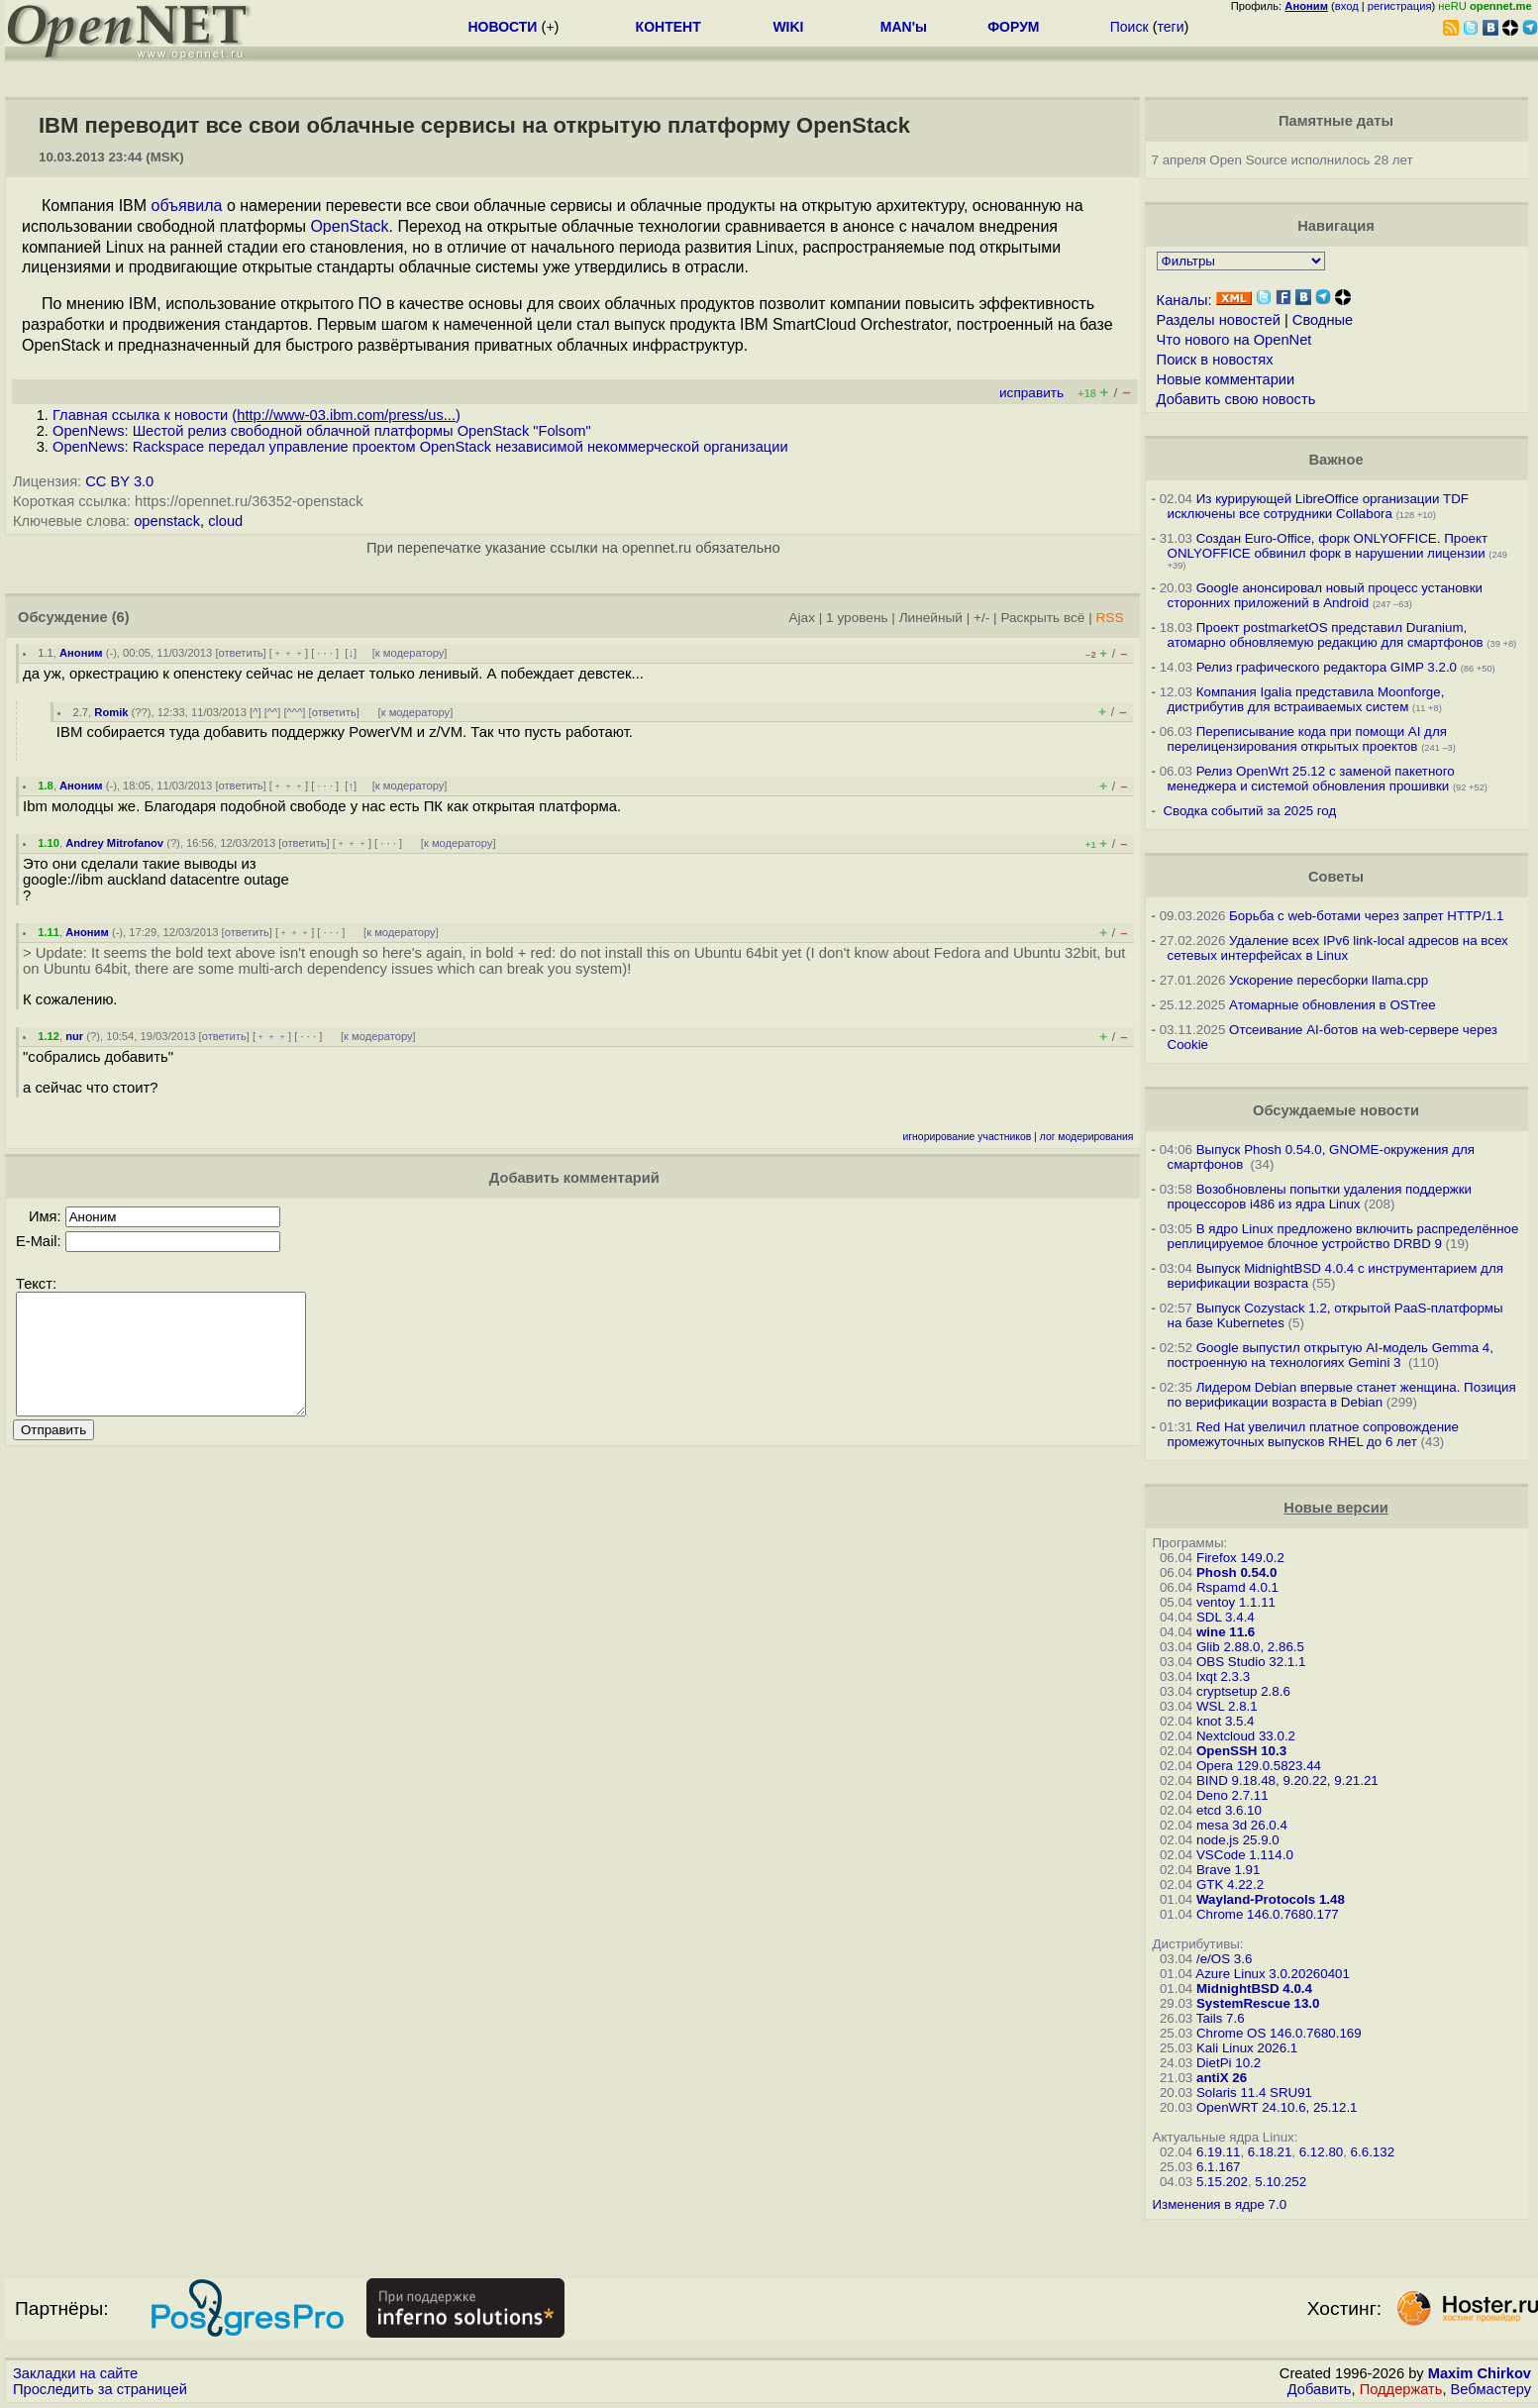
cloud (225, 521)
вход (1347, 6)
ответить (241, 653)
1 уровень (856, 617)
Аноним (81, 653)
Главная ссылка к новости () (256, 415)
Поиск (1129, 27)
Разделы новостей (1219, 320)
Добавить (1319, 2389)
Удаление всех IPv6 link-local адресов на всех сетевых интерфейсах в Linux (1338, 948)
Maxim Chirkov (1479, 2373)
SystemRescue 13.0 (1257, 2003)
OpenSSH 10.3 (1241, 1750)
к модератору (410, 653)
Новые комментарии (1226, 379)
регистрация (1400, 6)
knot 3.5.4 (1225, 1721)
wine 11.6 (1225, 1631)
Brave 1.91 (1228, 1869)
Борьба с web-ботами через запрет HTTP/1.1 (1366, 915)
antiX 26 (1221, 2077)
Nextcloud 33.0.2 (1245, 1735)
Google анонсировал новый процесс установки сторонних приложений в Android (1325, 595)
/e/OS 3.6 (1224, 1958)
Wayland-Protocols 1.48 (1270, 1899)
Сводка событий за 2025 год (1249, 810)
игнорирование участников (967, 1136)
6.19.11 (1218, 2152)
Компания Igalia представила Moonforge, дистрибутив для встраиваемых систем (1306, 699)
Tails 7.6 (1220, 2018)
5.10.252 (1280, 2181)
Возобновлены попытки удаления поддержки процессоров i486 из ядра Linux (1320, 1196)
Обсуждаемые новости (1336, 1110)
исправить (1031, 392)
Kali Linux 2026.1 (1246, 2048)
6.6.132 (1372, 2152)
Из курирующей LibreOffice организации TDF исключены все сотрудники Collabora (1318, 506)
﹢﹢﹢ (288, 653)
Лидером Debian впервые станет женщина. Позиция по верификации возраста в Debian (1342, 1395)
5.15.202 (1222, 2181)
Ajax (801, 617)
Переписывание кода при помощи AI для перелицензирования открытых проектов (1307, 739)
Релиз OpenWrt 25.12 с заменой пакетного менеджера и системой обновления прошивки (1311, 778)
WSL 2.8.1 (1227, 1706)
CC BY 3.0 (119, 481)
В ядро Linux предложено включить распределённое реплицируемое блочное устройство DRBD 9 (1343, 1236)
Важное (1335, 460)
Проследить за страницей (100, 2389)
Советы (1336, 877)
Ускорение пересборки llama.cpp (1328, 980)
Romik (111, 712)
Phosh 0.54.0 (1237, 1572)
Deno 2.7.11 (1232, 1795)
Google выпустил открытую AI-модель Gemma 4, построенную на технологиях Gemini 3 (1330, 1355)
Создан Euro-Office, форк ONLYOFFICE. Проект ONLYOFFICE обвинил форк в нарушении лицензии (1328, 546)
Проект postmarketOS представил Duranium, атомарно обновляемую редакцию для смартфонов (1326, 635)
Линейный (931, 617)
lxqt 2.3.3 (1223, 1676)
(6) (121, 617)
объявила (187, 205)
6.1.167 (1218, 2166)
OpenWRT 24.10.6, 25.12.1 (1277, 2107)
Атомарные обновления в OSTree (1332, 1004)
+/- (981, 617)
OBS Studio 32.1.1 (1250, 1661)
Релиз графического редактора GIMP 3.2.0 (1328, 667)
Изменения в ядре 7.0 (1220, 2204)
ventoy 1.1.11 (1236, 1602)
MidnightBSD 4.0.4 (1254, 1988)
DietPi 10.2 (1228, 2062)
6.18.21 (1269, 2152)
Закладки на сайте (75, 2373)
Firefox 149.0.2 (1240, 1557)
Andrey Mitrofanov (114, 843)
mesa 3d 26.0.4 (1241, 1825)
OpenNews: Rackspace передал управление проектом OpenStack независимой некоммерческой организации (420, 447)
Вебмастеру (1491, 2389)
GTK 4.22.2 (1230, 1884)
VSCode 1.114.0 (1244, 1854)
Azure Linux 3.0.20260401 (1272, 1973)
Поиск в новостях (1215, 359)
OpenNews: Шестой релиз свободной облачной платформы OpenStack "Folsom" (321, 431)
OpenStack (349, 226)
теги (1171, 27)
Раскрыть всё (1042, 617)
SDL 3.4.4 (1225, 1617)
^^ (272, 712)
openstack (167, 521)
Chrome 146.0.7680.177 (1267, 1914)
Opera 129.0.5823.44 (1258, 1765)
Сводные (1322, 320)
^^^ (295, 712)
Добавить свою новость (1236, 399)
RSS (1110, 617)
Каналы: (1184, 300)
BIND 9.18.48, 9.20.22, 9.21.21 (1287, 1780)
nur (74, 1036)
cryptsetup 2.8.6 (1243, 1691)
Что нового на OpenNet (1234, 340)
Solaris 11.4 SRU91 (1254, 2092)
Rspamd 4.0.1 (1237, 1587)
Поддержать (1401, 2389)
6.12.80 (1321, 2152)
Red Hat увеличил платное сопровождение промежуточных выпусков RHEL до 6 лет (1313, 1434)
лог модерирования (1087, 1136)
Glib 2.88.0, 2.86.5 (1250, 1646)
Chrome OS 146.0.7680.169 (1279, 2033)
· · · (325, 653)
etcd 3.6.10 (1229, 1810)
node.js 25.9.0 (1238, 1839)
